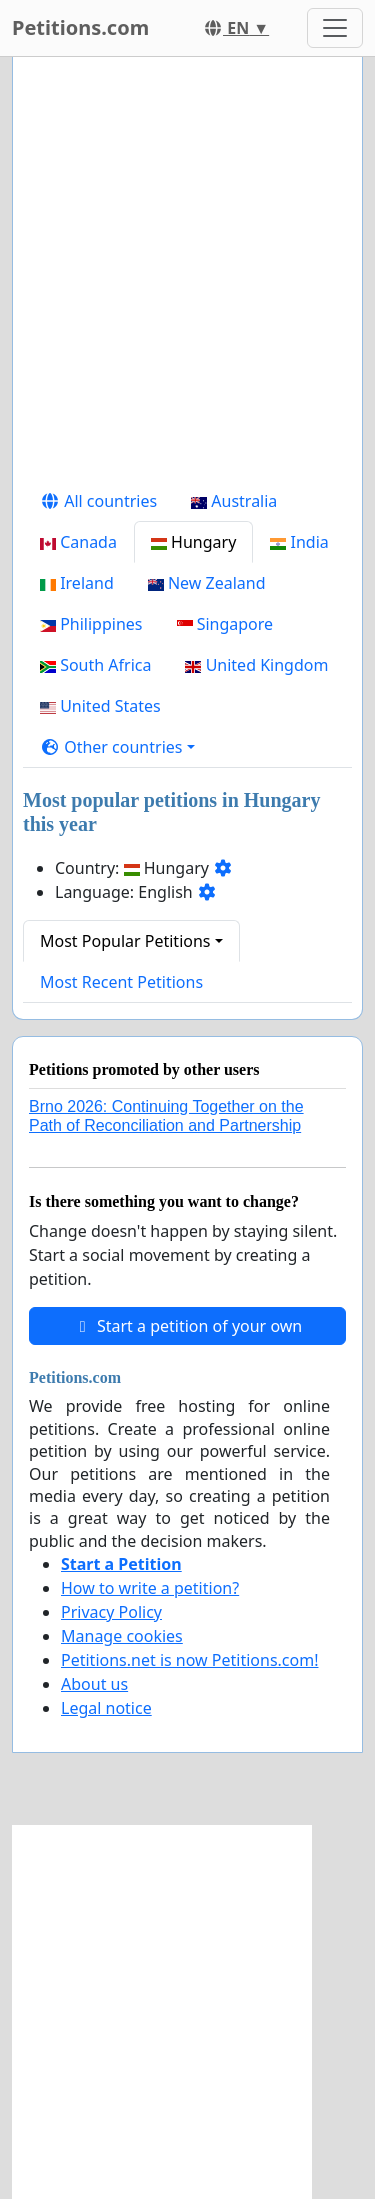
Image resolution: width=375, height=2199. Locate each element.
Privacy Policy (111, 1612)
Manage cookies (122, 1636)
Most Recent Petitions (121, 982)
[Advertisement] (187, 276)
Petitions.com (80, 27)
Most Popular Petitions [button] (125, 941)
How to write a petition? (150, 1588)
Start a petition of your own (187, 1326)
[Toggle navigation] (335, 28)
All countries (98, 501)
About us (94, 1684)
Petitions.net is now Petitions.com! (189, 1660)
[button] (117, 747)
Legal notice (106, 1708)
